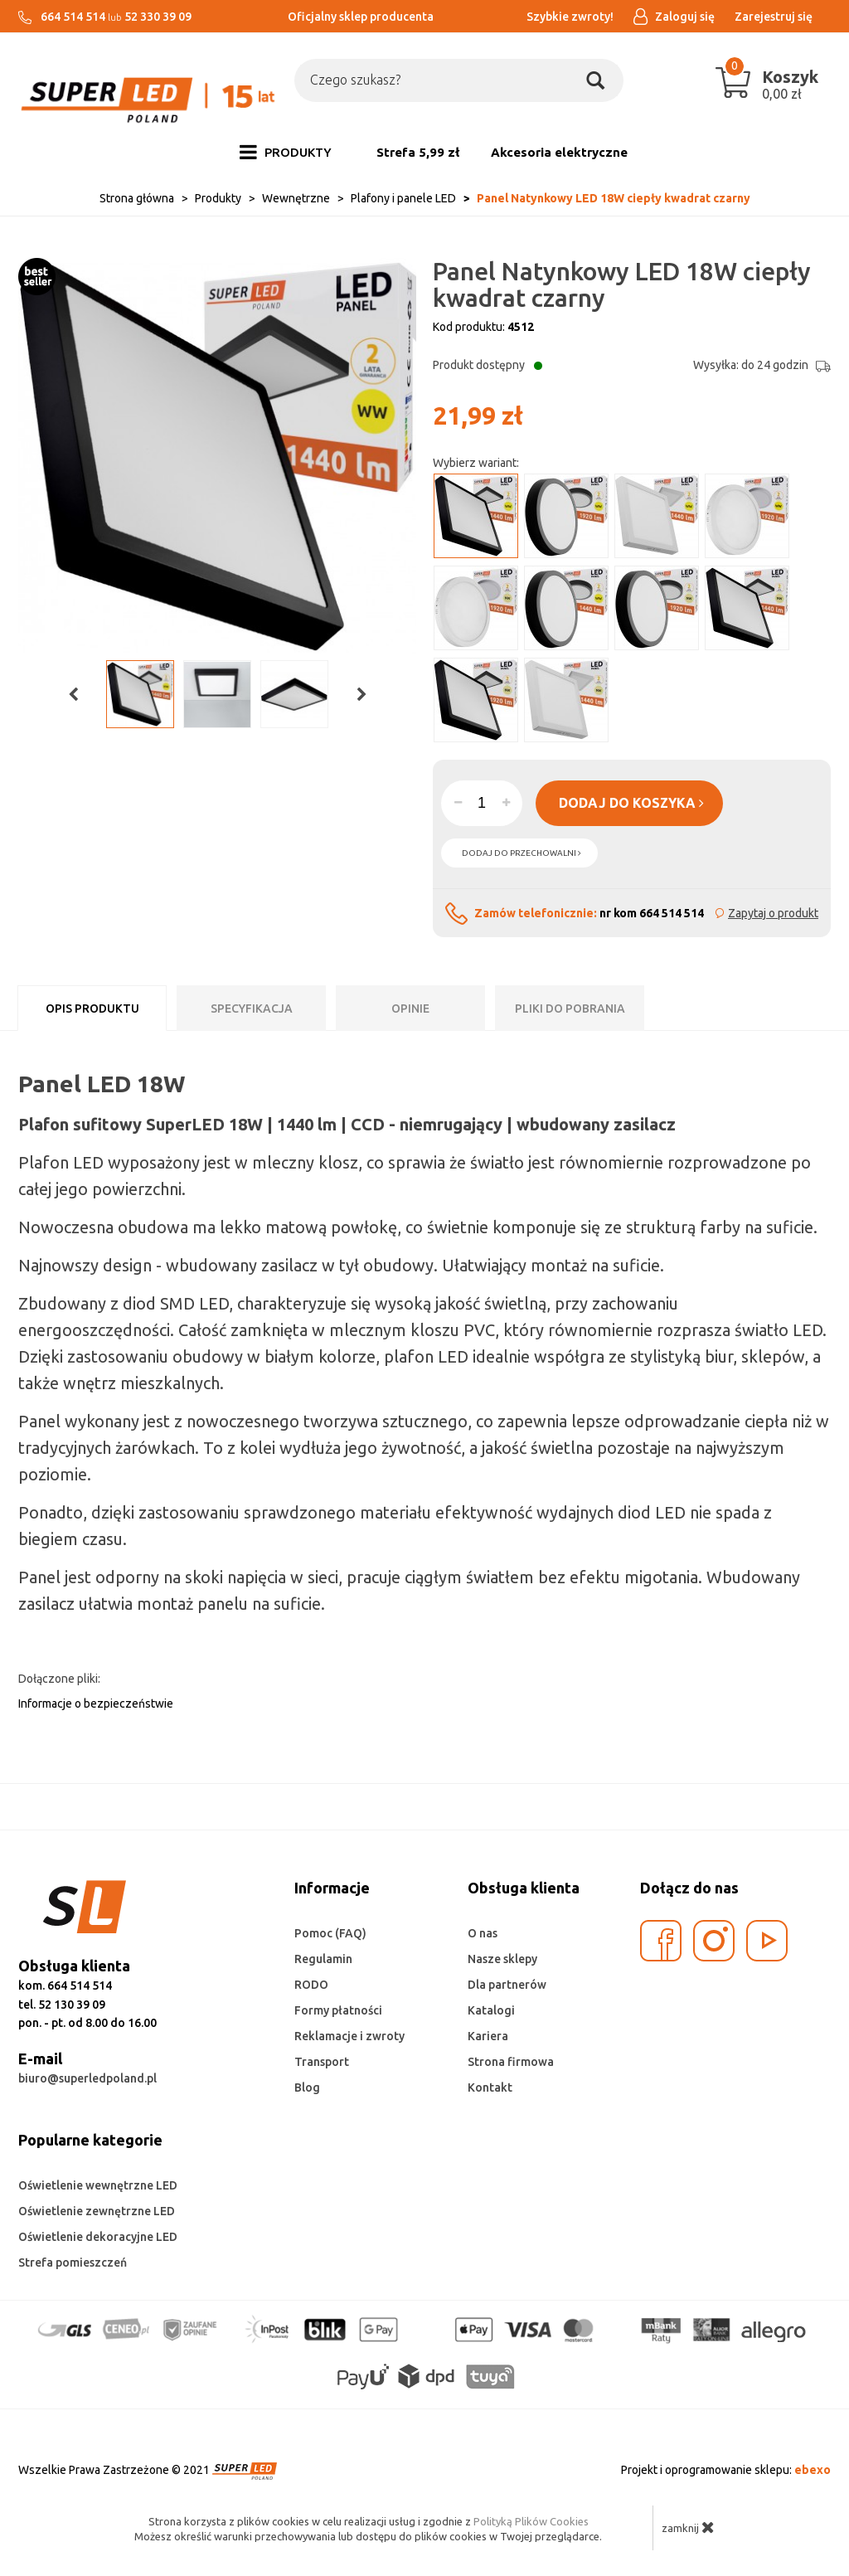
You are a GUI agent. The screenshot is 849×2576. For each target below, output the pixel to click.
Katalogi (491, 2010)
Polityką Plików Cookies (531, 2521)
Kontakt (490, 2087)
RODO (311, 1984)
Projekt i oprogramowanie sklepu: (726, 2469)
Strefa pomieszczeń (72, 2262)
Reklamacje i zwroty (349, 2036)
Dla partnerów (507, 1984)
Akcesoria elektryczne (559, 152)
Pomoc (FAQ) (330, 1933)
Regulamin (323, 1959)
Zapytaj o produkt (773, 913)
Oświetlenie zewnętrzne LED (96, 2211)
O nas (482, 1933)
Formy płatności (338, 2010)
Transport (321, 2061)
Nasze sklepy (502, 1959)
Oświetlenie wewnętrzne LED (97, 2185)
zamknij (688, 2527)
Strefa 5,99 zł (417, 152)
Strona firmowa (511, 2061)
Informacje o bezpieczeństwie (95, 1703)
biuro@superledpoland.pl (87, 2078)
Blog (307, 2087)
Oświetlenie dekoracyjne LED (97, 2236)
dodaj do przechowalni (521, 853)
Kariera (488, 2036)
